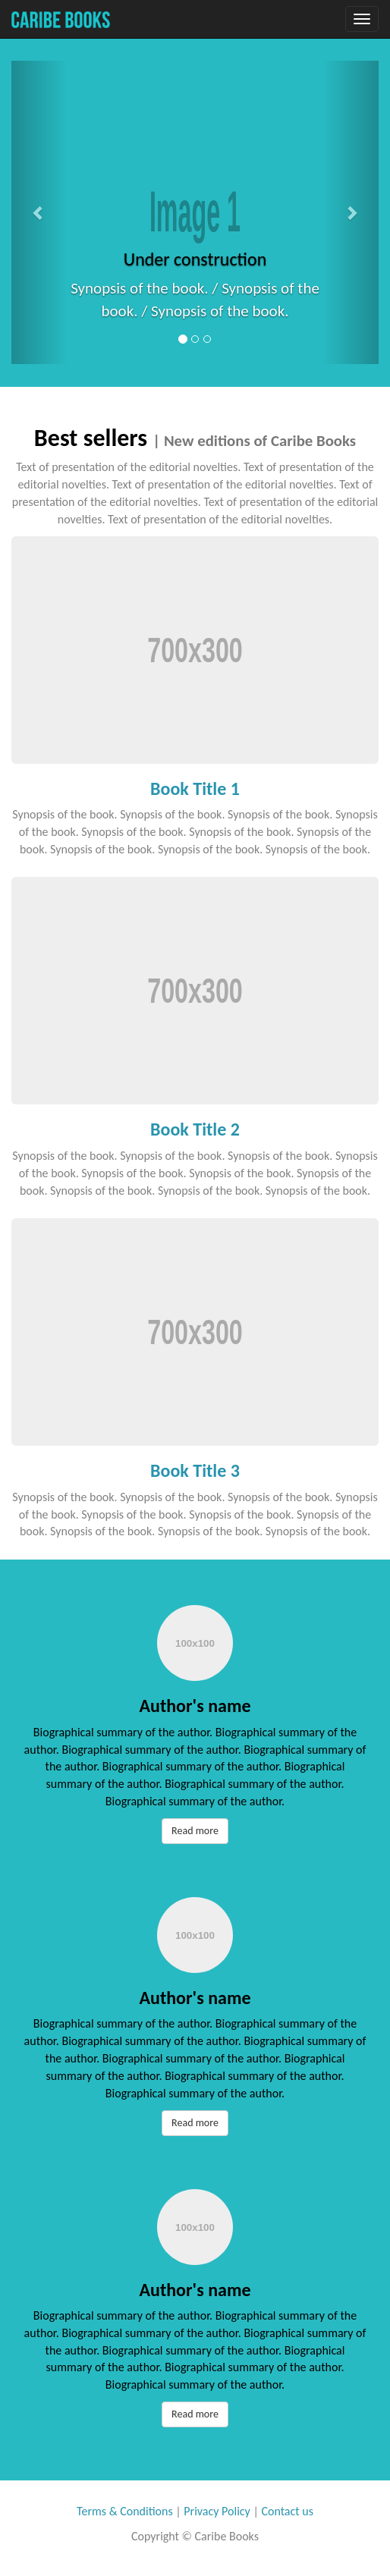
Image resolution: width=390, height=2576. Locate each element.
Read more (195, 1830)
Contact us (287, 2511)
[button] (39, 212)
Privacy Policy (217, 2511)
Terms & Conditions (125, 2511)
